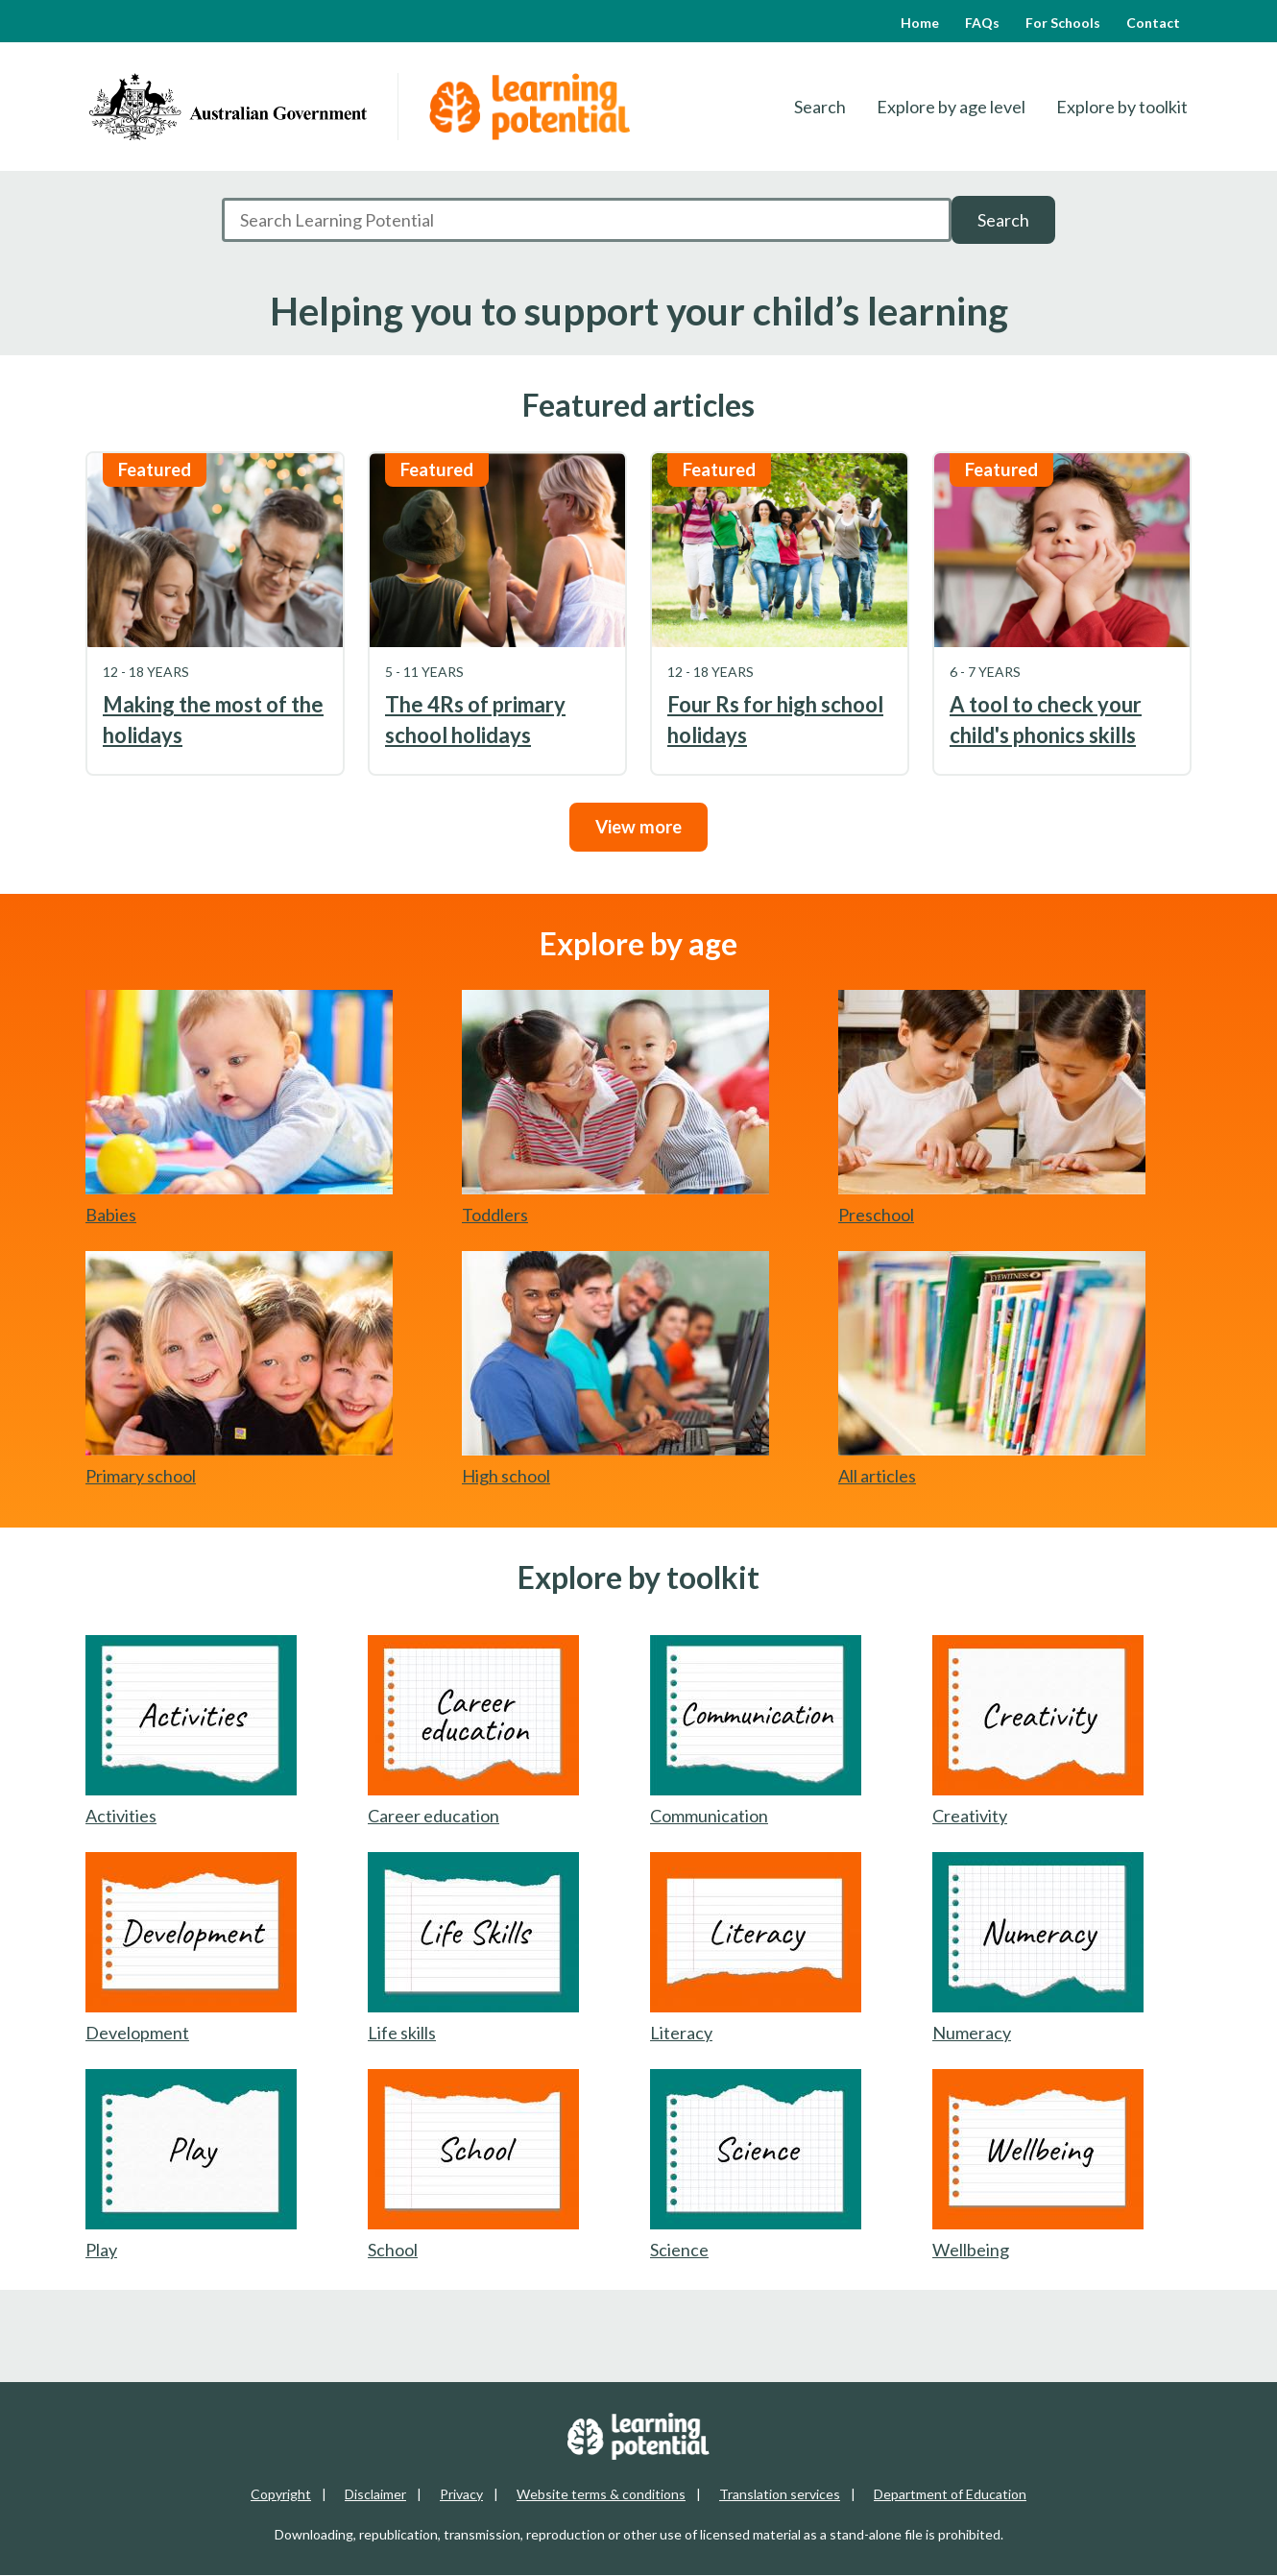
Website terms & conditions (601, 2494)
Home (920, 22)
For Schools (1062, 22)
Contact (1153, 22)
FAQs (982, 22)
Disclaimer (375, 2494)
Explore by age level (951, 106)
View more (638, 826)
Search (820, 106)
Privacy (461, 2494)
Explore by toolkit (1122, 106)
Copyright (281, 2494)
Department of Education (950, 2494)
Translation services (779, 2494)
